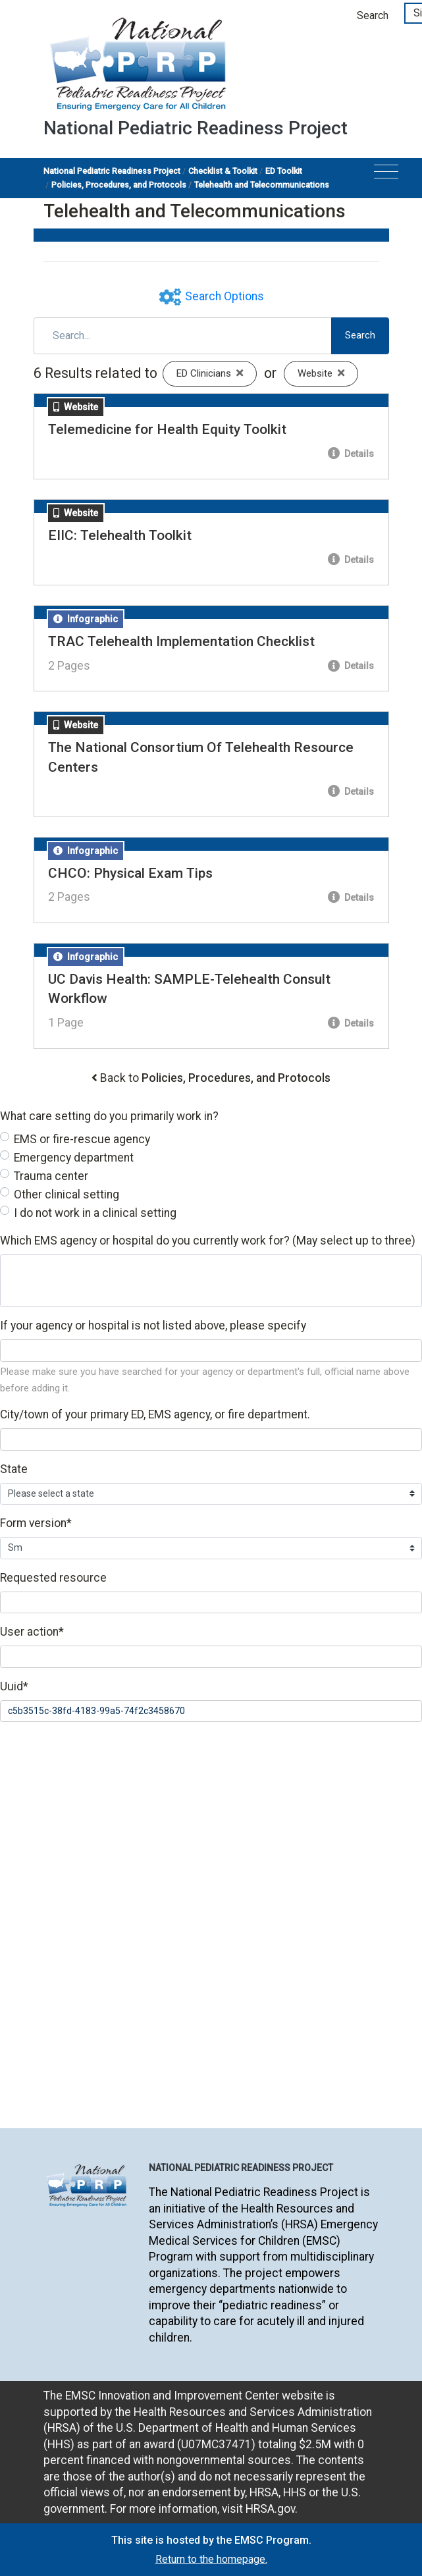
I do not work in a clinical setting (95, 1213)
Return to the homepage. (211, 2559)
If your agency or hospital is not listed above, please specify (153, 1325)
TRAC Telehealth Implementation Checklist (181, 641)
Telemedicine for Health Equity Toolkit (167, 429)
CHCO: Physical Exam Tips (130, 873)
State (14, 1469)
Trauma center (51, 1176)
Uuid (14, 1686)
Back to (215, 1078)
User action (32, 1631)
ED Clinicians (216, 372)
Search (372, 15)
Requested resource (53, 1577)
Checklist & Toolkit (222, 171)
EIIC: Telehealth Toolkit (120, 535)
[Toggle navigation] (386, 175)
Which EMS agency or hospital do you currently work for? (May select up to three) (207, 1240)
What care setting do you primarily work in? (109, 1116)
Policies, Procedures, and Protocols (118, 185)
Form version (36, 1523)
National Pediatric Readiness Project (111, 171)
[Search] (183, 335)
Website (328, 372)
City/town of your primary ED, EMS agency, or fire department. (155, 1414)
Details (351, 453)
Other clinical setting (66, 1194)
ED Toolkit (283, 171)
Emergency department (74, 1157)
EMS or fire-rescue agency (82, 1139)
